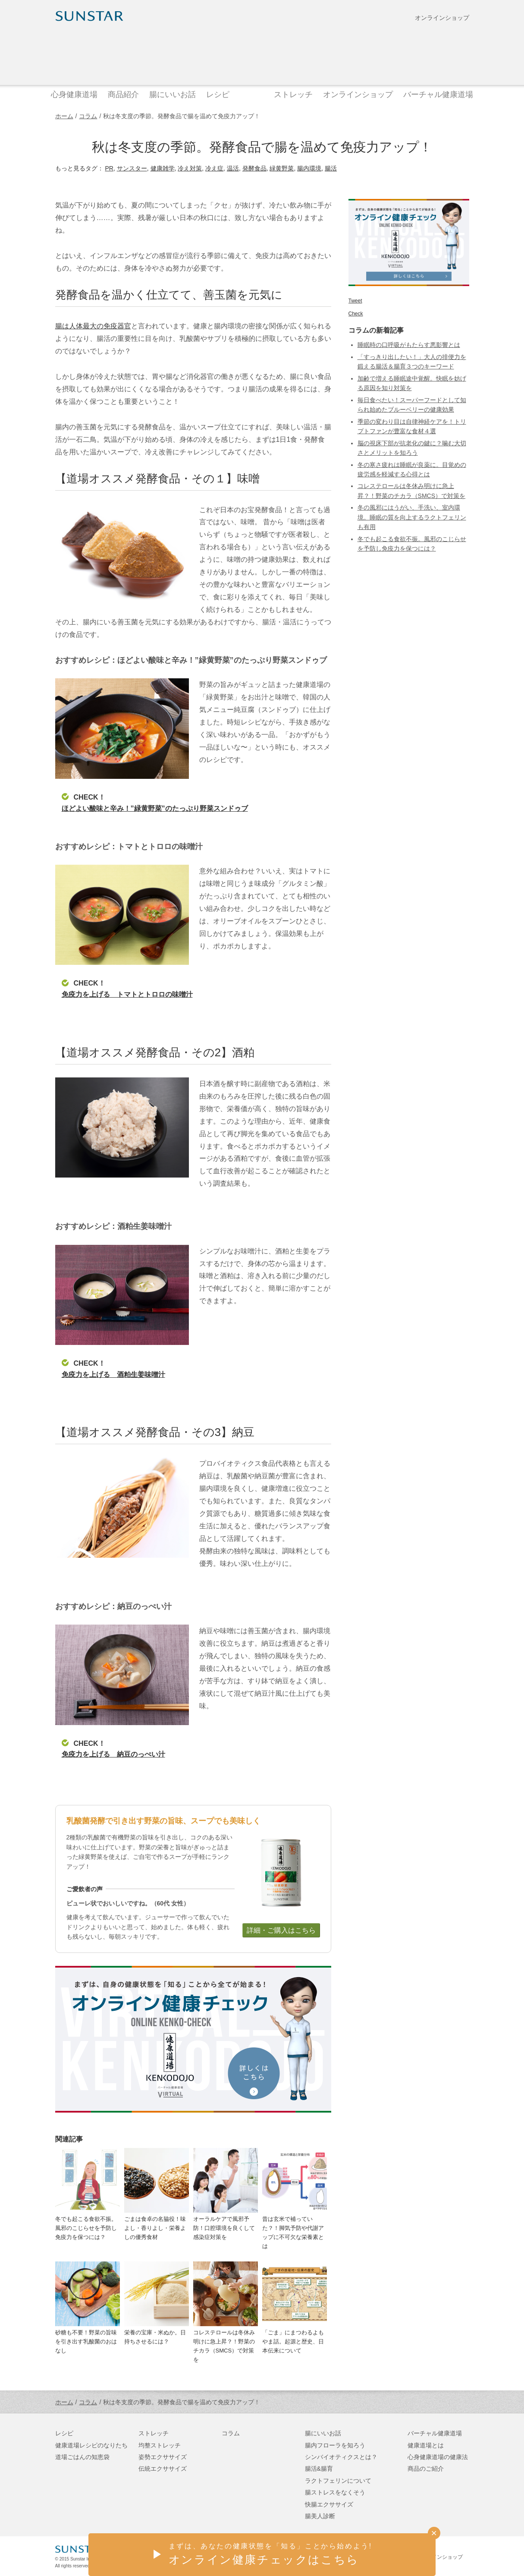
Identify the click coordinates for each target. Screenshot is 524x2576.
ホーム (64, 116)
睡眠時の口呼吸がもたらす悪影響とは (409, 344)
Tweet (355, 301)
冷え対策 (190, 168)
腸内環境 (309, 168)
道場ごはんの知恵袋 (82, 2456)
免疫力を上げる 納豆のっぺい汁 (113, 1754)
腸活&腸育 (319, 2468)
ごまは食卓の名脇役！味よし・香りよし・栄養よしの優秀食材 (155, 2228)
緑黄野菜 (282, 168)
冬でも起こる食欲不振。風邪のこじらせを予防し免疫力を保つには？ (86, 2228)
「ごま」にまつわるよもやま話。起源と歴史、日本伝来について (293, 2341)
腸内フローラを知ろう (335, 2445)
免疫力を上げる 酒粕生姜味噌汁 (113, 1374)
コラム (88, 116)
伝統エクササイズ (162, 2468)
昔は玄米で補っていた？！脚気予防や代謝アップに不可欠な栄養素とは (293, 2232)
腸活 (331, 168)
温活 (233, 168)
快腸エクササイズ (329, 2504)
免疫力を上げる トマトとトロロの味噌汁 (127, 994)
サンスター (132, 168)
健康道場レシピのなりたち (91, 2445)
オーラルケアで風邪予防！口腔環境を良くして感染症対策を (224, 2228)
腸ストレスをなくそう (335, 2492)
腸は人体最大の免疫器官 (93, 326)
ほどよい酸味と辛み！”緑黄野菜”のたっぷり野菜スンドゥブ (155, 808)
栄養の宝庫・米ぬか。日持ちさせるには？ (155, 2337)
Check (355, 314)
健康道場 (262, 52)
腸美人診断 (320, 2516)
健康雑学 (163, 168)
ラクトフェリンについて (338, 2480)
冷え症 (214, 168)
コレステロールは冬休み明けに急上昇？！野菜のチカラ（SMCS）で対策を (224, 2345)
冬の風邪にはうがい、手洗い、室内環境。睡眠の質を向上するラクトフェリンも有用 (412, 517)
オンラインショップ (442, 17)
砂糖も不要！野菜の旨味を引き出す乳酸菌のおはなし (86, 2341)
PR (109, 168)
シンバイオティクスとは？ (341, 2456)
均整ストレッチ (159, 2445)
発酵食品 (254, 168)
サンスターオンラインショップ (426, 2557)
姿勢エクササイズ (162, 2456)
